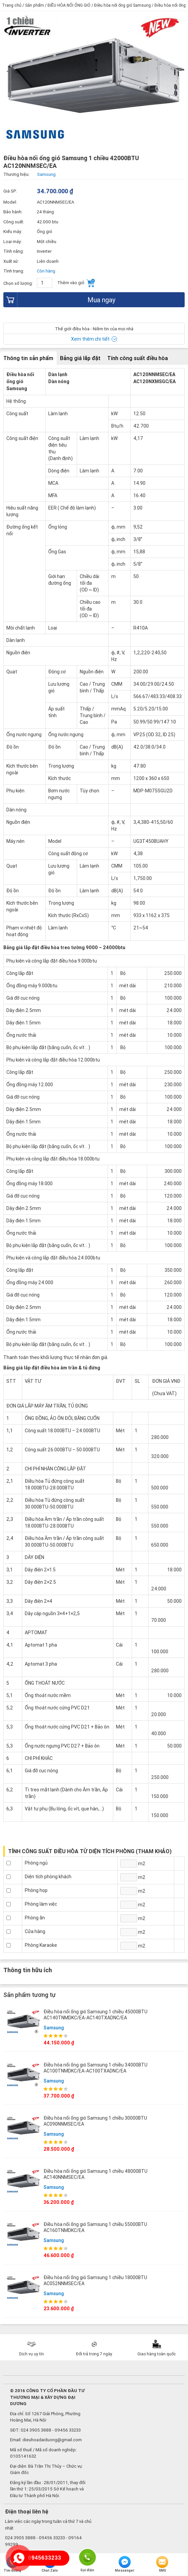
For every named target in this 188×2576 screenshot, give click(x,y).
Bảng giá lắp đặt (80, 358)
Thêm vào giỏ (76, 283)
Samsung (54, 2028)
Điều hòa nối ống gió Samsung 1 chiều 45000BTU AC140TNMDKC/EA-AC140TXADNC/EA (95, 2015)
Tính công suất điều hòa (137, 358)
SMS (162, 2564)
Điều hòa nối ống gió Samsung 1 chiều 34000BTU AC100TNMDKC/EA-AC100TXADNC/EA (95, 2068)
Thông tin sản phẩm (28, 358)
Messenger (124, 2564)
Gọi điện (87, 2556)
